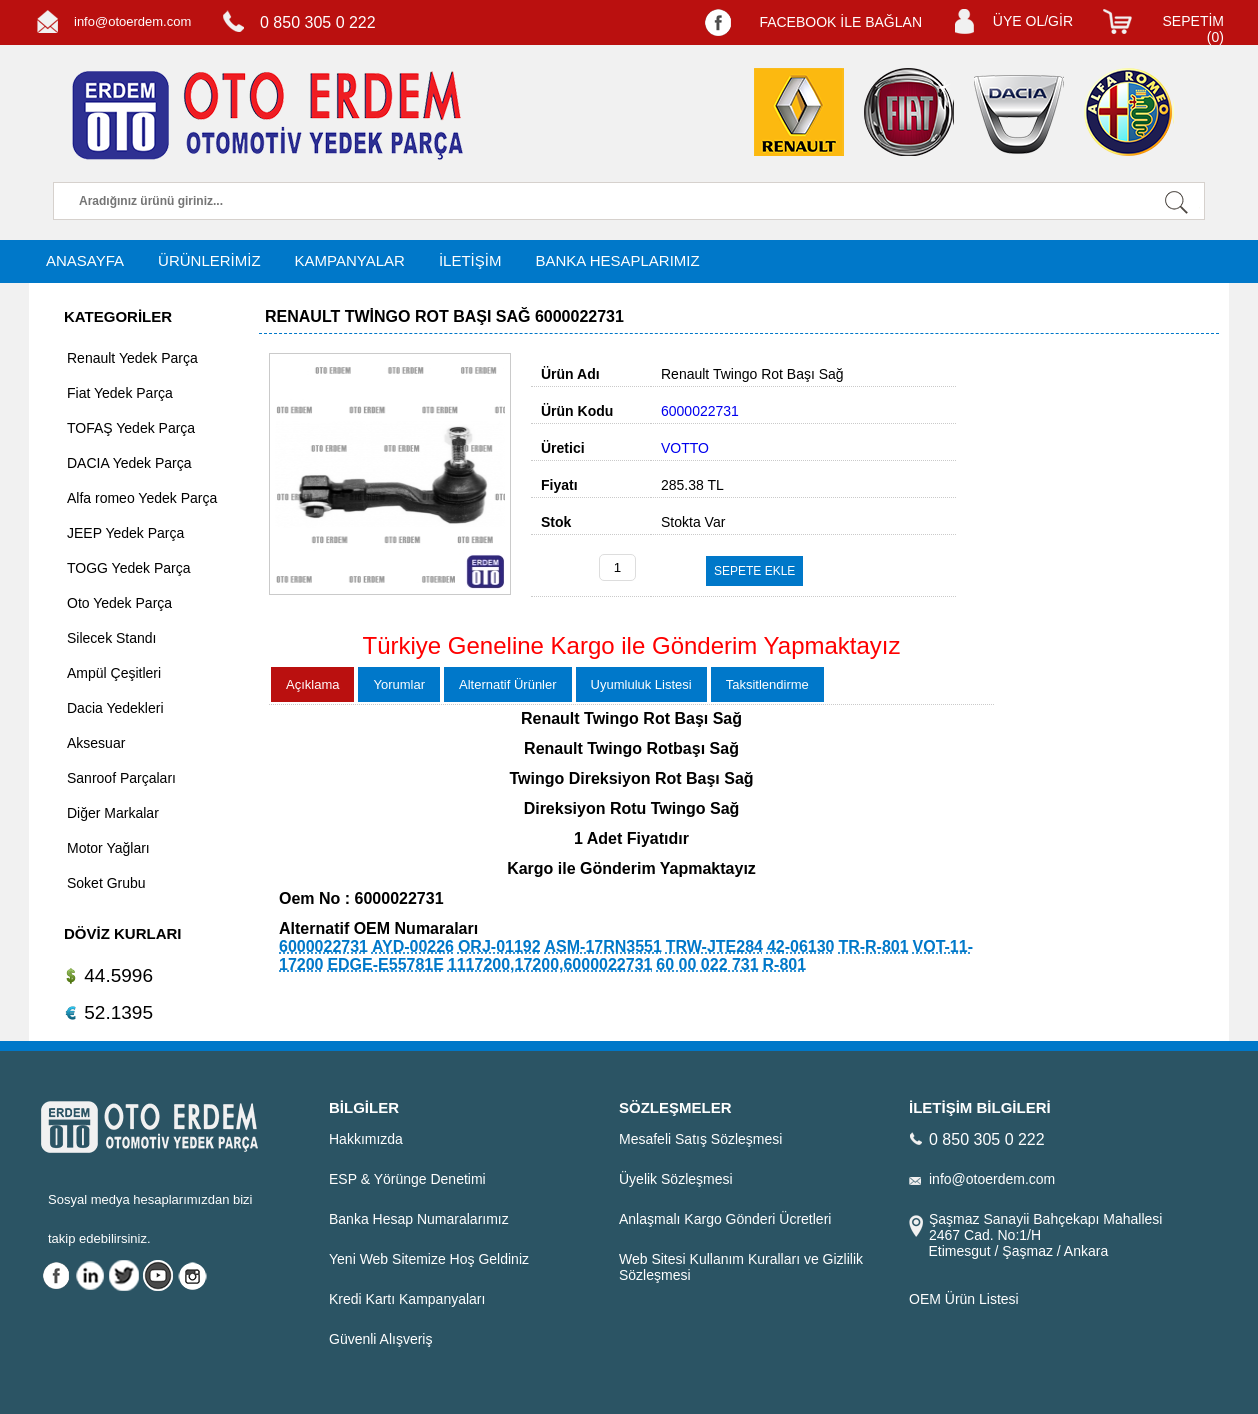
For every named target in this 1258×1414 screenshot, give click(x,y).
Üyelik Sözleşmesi (676, 1179)
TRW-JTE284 (714, 946)
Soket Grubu (106, 883)
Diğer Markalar (113, 813)
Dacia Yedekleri (115, 708)
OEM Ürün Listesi (964, 1299)
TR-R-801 (873, 946)
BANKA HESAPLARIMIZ (617, 260)
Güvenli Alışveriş (380, 1339)
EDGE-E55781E (385, 964)
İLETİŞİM (470, 260)
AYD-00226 (413, 946)
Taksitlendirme (767, 684)
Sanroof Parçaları (121, 778)
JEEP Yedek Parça (125, 533)
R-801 (785, 964)
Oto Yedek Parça (119, 603)
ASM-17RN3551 (603, 946)
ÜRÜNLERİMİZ (209, 260)
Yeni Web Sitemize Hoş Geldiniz (429, 1259)
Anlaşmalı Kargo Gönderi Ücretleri (725, 1219)
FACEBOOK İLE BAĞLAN (840, 22)
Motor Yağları (108, 848)
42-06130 (801, 946)
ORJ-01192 (499, 946)
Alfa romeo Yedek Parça (142, 498)
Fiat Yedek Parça (120, 393)
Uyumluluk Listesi (641, 684)
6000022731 (323, 946)
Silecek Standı (112, 638)
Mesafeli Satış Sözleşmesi (700, 1139)
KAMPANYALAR (350, 260)
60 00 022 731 (707, 964)
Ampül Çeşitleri (114, 673)
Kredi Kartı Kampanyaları (407, 1299)
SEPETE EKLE (754, 571)
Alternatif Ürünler (508, 684)
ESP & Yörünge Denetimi (407, 1179)
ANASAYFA (85, 260)
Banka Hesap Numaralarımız (419, 1219)
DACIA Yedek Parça (129, 463)
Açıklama (312, 684)
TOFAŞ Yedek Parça (131, 428)
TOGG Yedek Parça (128, 568)
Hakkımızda (366, 1139)
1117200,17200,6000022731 (550, 964)
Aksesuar (96, 743)
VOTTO (685, 448)
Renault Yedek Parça (132, 358)
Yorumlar (399, 684)
